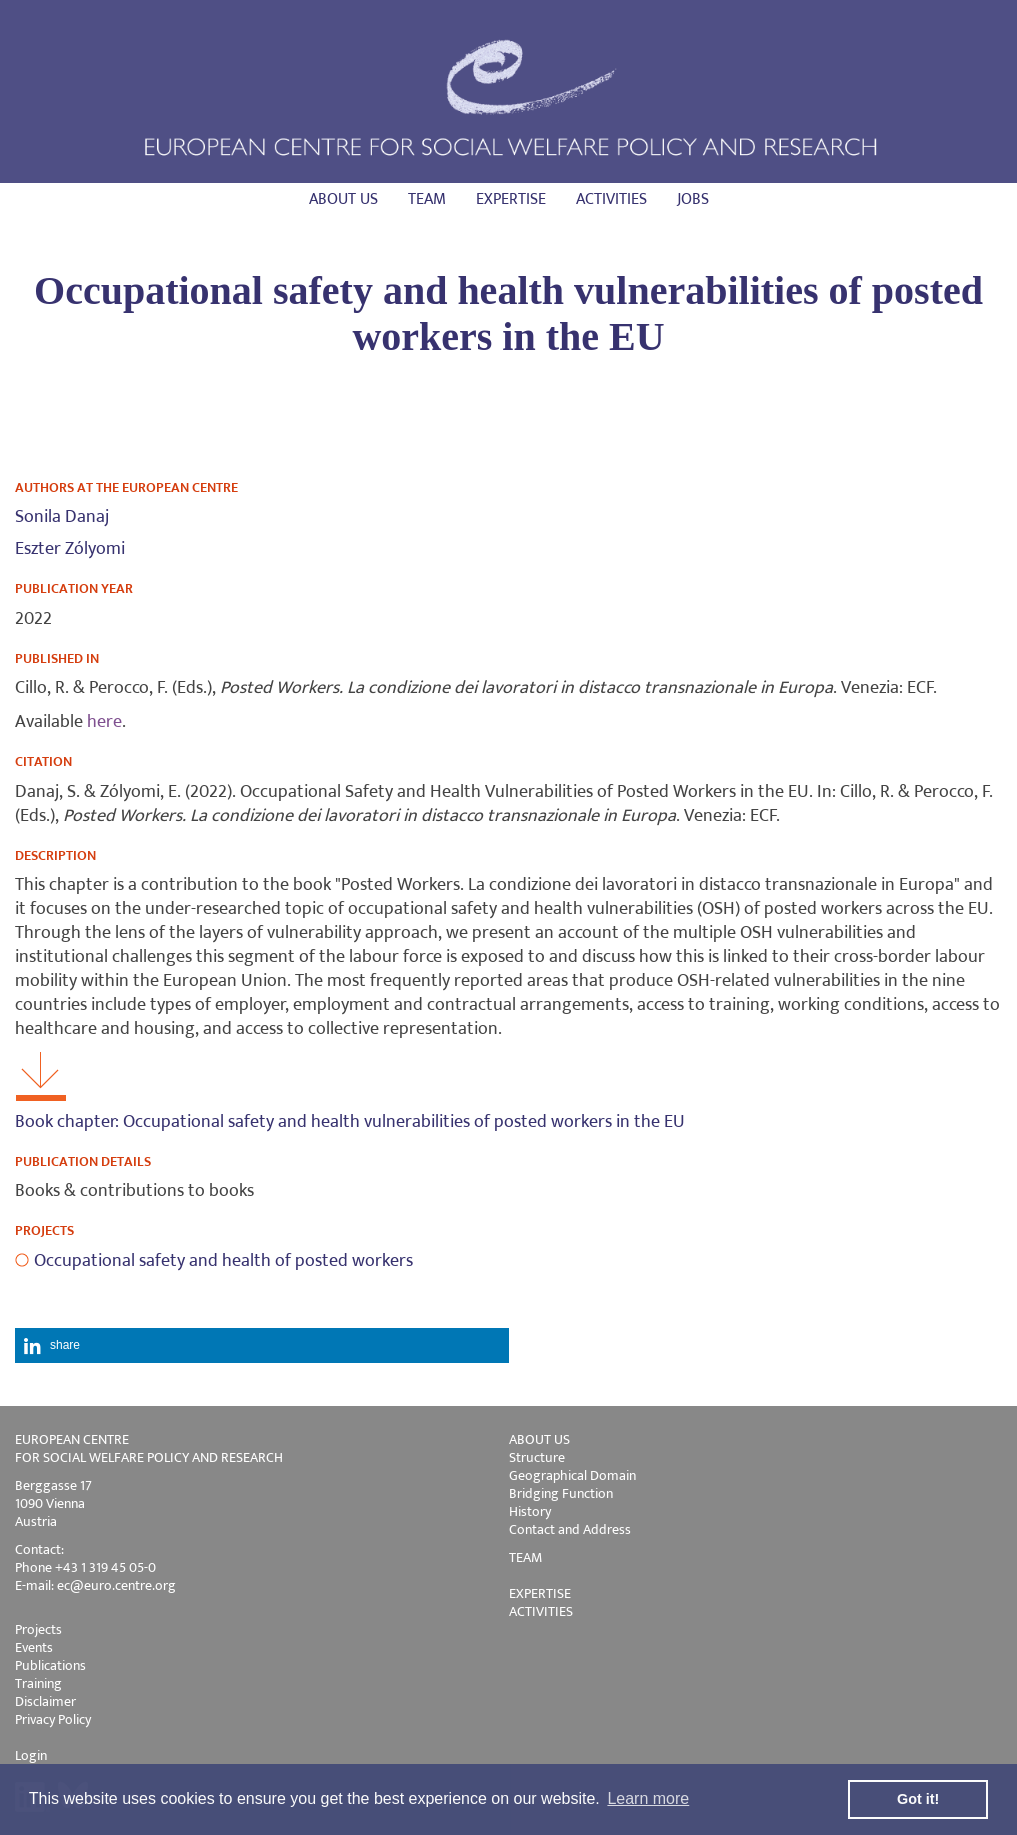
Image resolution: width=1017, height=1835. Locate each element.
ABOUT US (539, 1439)
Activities (611, 199)
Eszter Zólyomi (70, 549)
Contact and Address (570, 1529)
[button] (262, 1345)
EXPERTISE (540, 1593)
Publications (50, 1665)
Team (427, 199)
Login (31, 1755)
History (530, 1511)
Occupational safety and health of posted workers (223, 1261)
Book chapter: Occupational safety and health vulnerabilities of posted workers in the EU (350, 1122)
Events (34, 1647)
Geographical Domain (572, 1475)
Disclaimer (45, 1701)
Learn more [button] (648, 1798)
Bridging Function (561, 1493)
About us (343, 199)
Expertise (511, 199)
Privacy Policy (53, 1719)
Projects (38, 1629)
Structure (537, 1457)
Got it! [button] (918, 1799)
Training (38, 1683)
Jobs (693, 199)
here (104, 722)
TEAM (525, 1557)
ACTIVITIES (541, 1611)
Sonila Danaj (62, 517)
